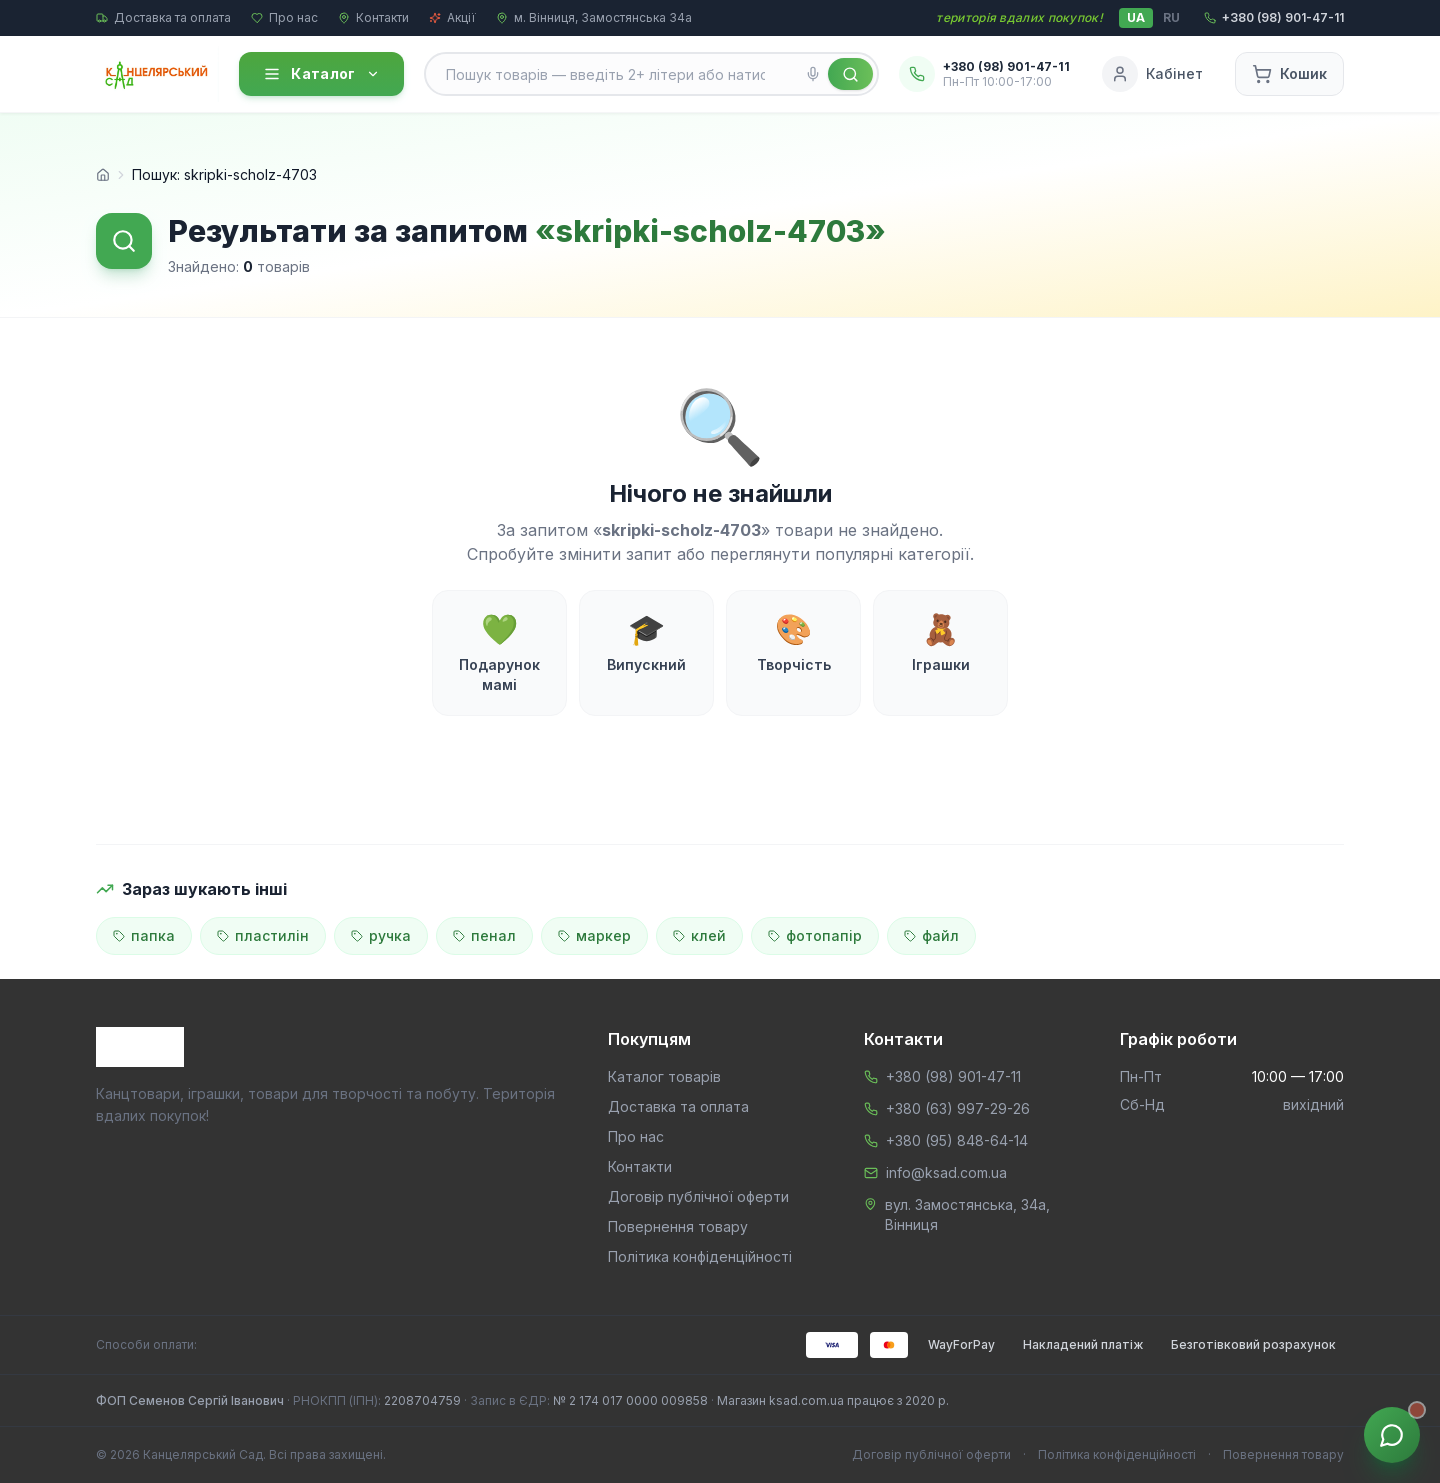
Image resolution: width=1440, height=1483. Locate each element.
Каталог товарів (664, 1076)
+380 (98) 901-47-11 (953, 1076)
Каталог (321, 74)
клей (699, 935)
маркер (594, 935)
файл (931, 935)
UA (1136, 17)
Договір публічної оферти (698, 1196)
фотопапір (815, 935)
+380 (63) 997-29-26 (958, 1108)
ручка (381, 935)
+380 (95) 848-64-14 (957, 1140)
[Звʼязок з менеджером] (1392, 1435)
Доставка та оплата (163, 17)
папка (144, 935)
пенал (484, 935)
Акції (452, 17)
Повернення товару (678, 1226)
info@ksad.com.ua (946, 1172)
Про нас (284, 17)
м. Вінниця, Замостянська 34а (594, 17)
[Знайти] (850, 74)
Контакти (373, 17)
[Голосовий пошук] (813, 74)
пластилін (263, 935)
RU (1171, 17)
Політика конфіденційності (700, 1256)
